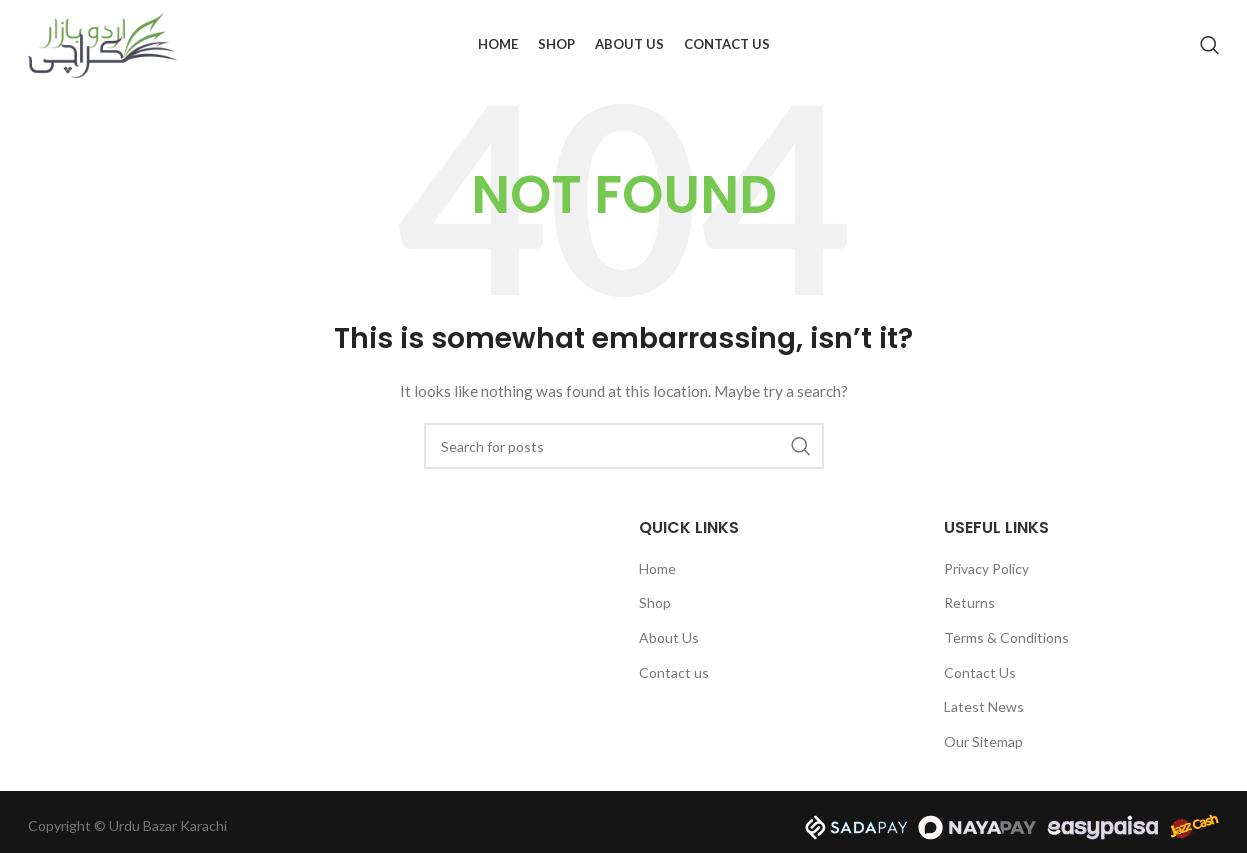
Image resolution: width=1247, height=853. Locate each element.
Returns (969, 602)
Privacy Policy (986, 568)
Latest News (984, 706)
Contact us (674, 672)
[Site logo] (103, 43)
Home (657, 568)
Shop (655, 602)
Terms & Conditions (1006, 637)
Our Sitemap (983, 741)
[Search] (1210, 45)
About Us (669, 637)
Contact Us (980, 672)
